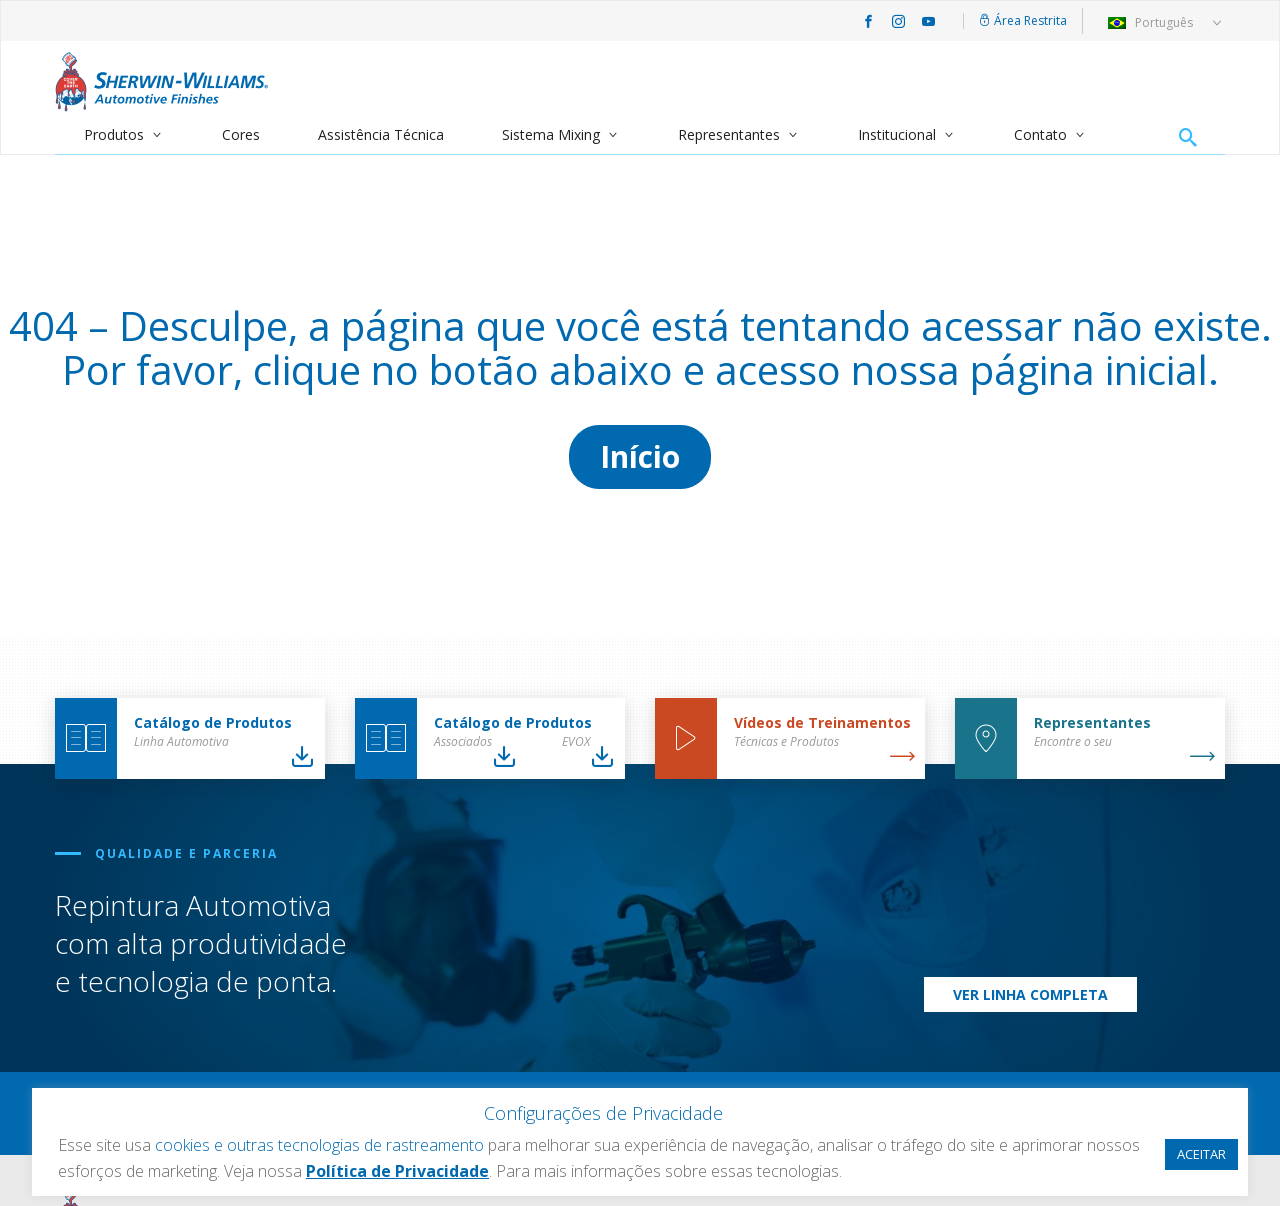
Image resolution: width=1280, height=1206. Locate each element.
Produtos (114, 134)
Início (640, 456)
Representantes (729, 134)
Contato (1040, 134)
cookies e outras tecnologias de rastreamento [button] (319, 1145)
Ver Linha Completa (1030, 994)
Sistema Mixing (551, 134)
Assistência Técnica (381, 134)
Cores (241, 134)
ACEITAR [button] (1201, 1154)
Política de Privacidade (397, 1171)
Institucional (897, 134)
